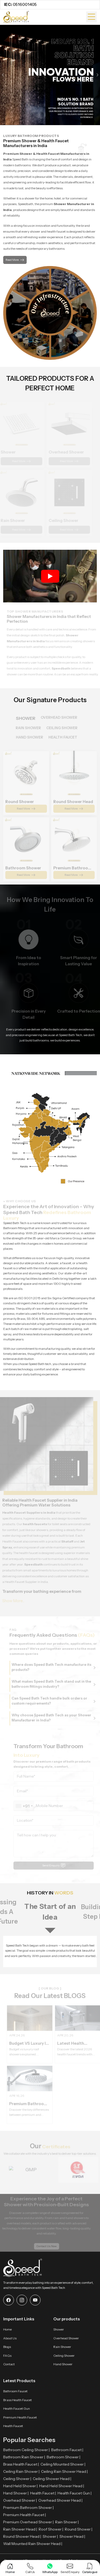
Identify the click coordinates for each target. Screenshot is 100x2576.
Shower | (50, 2536)
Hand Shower (63, 2364)
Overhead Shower (66, 2338)
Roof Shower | (51, 2529)
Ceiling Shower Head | (52, 2478)
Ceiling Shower (64, 2356)
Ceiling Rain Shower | (21, 2471)
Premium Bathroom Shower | (28, 2507)
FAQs (7, 2356)
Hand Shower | (16, 2493)
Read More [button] (15, 260)
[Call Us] (30, 2568)
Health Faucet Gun (16, 2408)
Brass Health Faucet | (21, 2464)
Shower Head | (72, 2536)
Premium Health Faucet (20, 2417)
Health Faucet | (43, 2493)
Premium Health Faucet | (24, 2514)
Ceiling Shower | (17, 2478)
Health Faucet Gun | (74, 2493)
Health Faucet (13, 2426)
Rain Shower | (67, 2522)
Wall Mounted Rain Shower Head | (32, 2543)
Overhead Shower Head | (60, 2500)
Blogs (7, 2347)
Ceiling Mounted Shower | (63, 2464)
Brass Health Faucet (17, 2400)
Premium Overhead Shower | (28, 2522)
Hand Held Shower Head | (61, 2485)
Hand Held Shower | (20, 2485)
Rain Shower (62, 2347)
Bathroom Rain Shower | (24, 2457)
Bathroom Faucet (15, 2391)
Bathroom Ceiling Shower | (26, 2449)
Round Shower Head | (22, 2536)
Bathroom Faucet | (67, 2449)
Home (7, 2329)
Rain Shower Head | (20, 2529)
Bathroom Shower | (63, 2457)
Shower (58, 2329)
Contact (9, 2364)
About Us (10, 2338)
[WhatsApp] (50, 2568)
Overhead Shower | (20, 2500)
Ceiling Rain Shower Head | (64, 2471)
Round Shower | (78, 2529)
